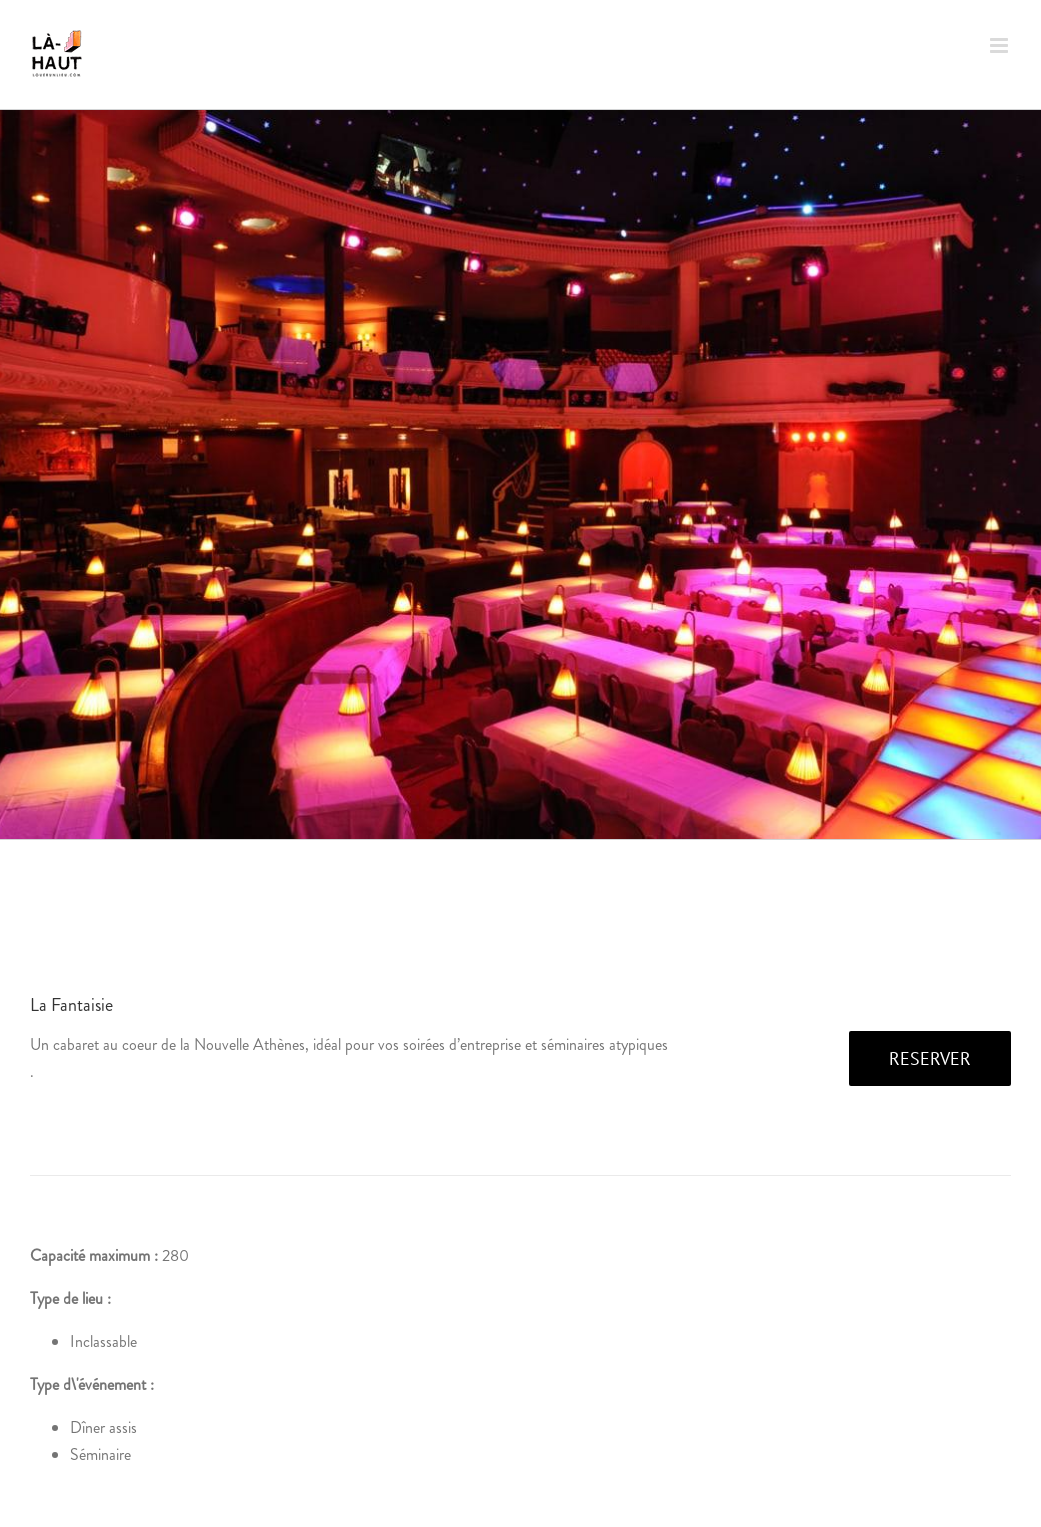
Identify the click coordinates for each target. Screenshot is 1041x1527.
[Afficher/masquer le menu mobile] (1000, 45)
